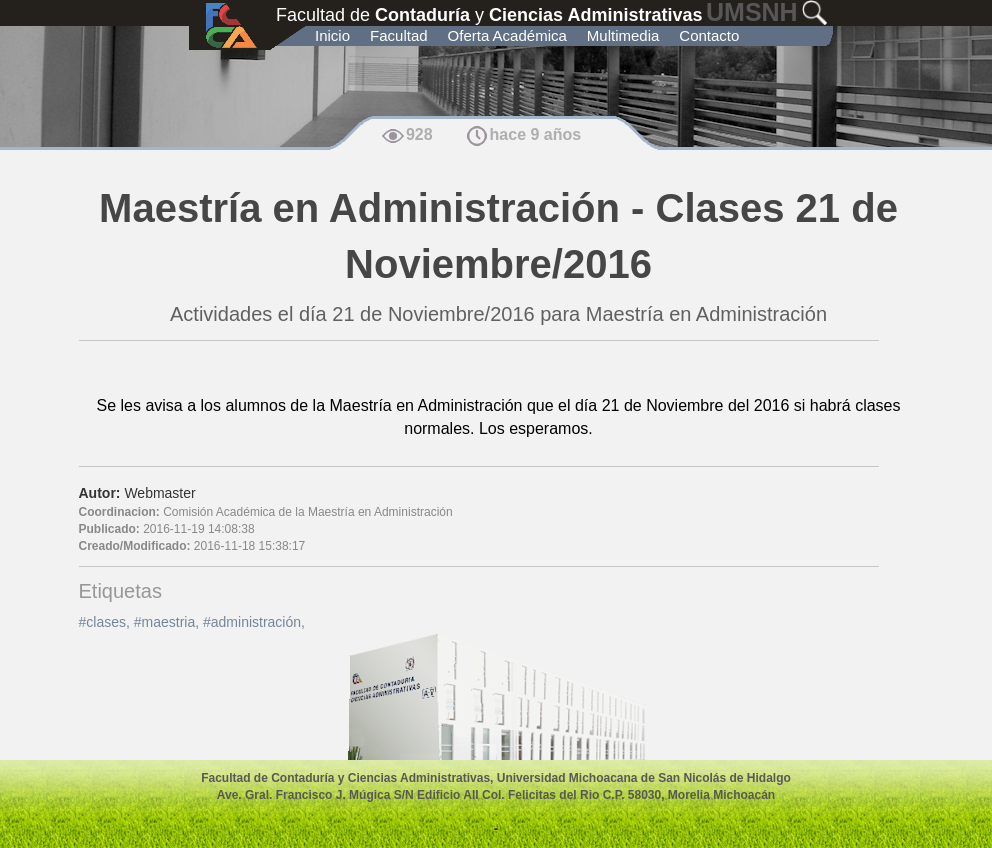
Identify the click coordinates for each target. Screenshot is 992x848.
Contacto (709, 35)
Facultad (399, 35)
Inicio (332, 35)
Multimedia (623, 35)
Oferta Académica (507, 35)
